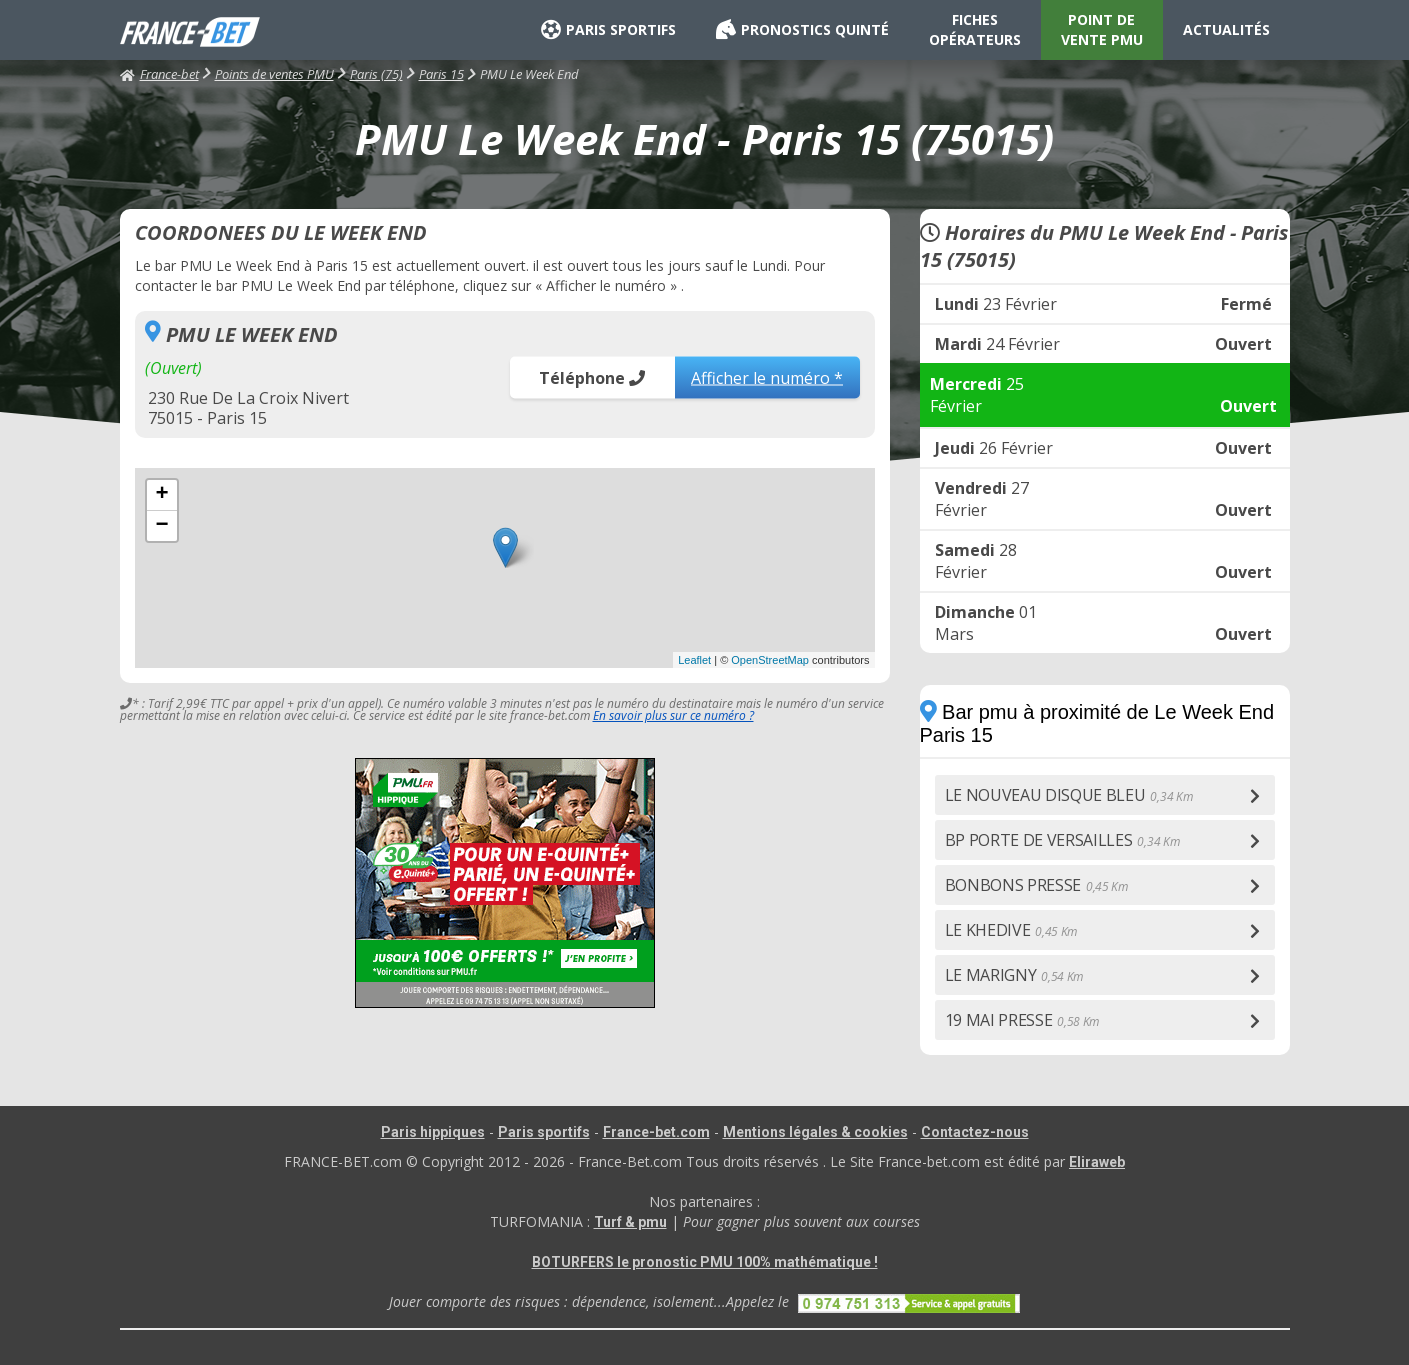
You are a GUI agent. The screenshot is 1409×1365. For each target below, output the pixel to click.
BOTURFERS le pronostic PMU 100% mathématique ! (705, 1262)
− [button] (161, 526)
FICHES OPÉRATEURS (975, 29)
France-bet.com (656, 1132)
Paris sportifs (544, 1132)
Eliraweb (1097, 1162)
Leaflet (694, 660)
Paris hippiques (433, 1132)
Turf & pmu (630, 1222)
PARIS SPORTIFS (608, 30)
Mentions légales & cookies (815, 1132)
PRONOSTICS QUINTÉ (802, 30)
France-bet (159, 74)
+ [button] (161, 495)
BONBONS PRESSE (1036, 885)
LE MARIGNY (1014, 975)
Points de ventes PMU (274, 74)
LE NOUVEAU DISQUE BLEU (1069, 795)
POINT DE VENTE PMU (1102, 29)
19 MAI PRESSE (1022, 1020)
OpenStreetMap (770, 660)
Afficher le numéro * (767, 377)
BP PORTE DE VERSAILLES (1062, 840)
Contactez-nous (975, 1132)
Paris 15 (441, 74)
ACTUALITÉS (1226, 29)
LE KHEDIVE (1011, 930)
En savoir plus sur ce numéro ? (673, 715)
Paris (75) (376, 74)
